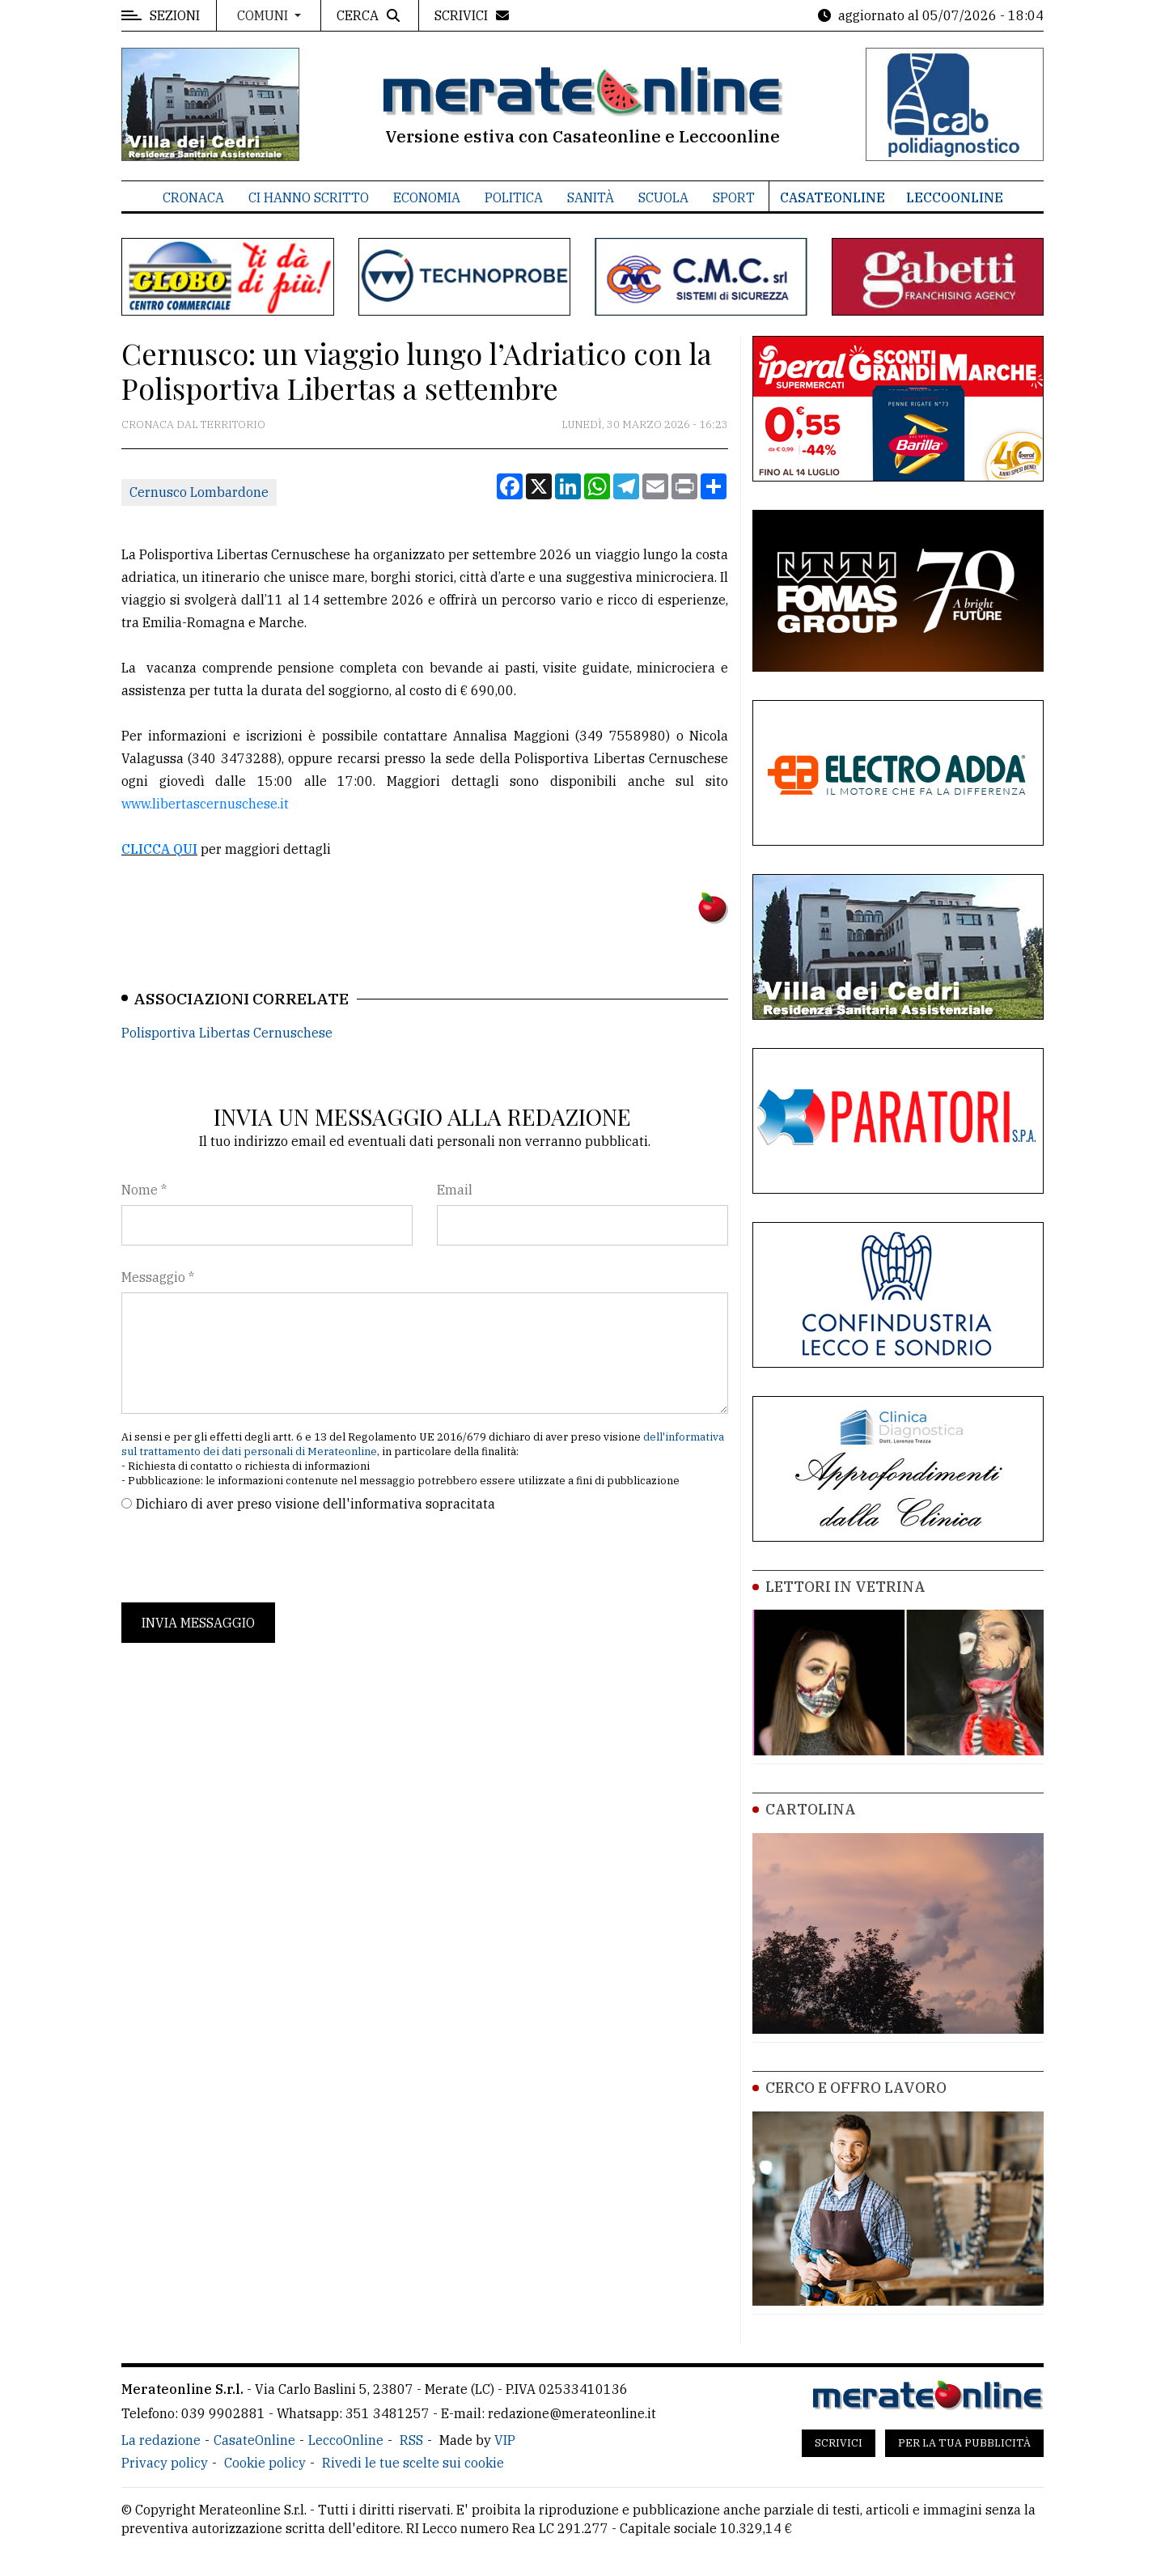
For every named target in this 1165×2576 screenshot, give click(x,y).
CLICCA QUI (159, 849)
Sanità (590, 197)
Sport (734, 197)
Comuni (264, 15)
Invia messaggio (198, 1623)
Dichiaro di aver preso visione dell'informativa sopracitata (315, 1504)
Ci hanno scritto (308, 197)
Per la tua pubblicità (964, 2443)
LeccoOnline (954, 197)
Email (454, 1190)
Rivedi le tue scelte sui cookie (413, 2463)
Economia (426, 197)
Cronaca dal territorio (193, 424)
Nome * (144, 1190)
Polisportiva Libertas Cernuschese (227, 1033)
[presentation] (244, 1557)
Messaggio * (157, 1277)
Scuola (663, 197)
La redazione (161, 2440)
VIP (504, 2440)
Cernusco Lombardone (199, 492)
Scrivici (838, 2443)
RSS (411, 2440)
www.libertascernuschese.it (206, 804)
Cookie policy (265, 2463)
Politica (514, 197)
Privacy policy (164, 2463)
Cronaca (193, 197)
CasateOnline (832, 197)
